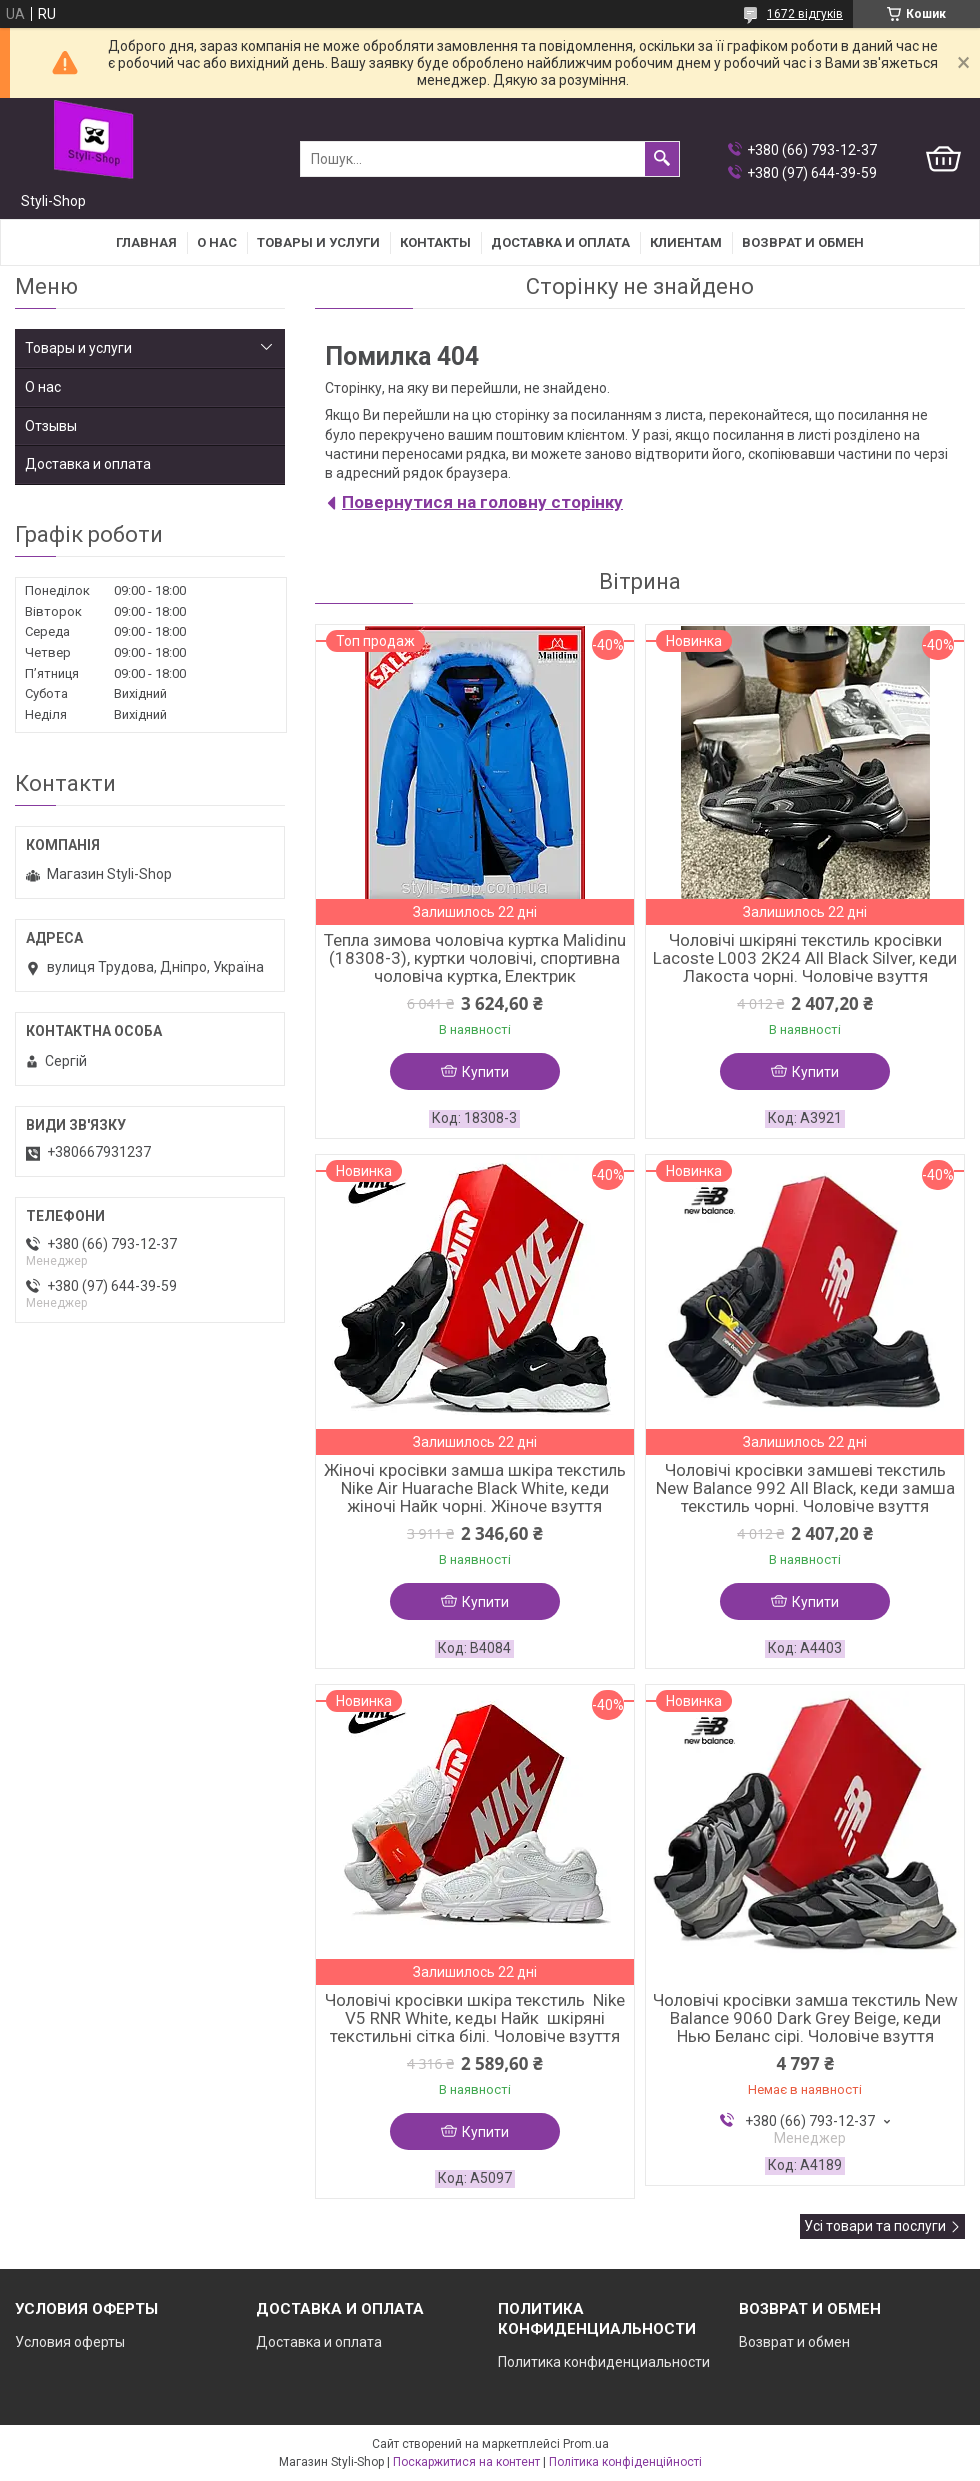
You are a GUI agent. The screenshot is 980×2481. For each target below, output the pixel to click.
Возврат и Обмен (803, 242)
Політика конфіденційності (625, 2462)
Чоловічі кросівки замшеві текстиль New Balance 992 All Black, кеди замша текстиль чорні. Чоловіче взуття (805, 1488)
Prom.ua (586, 2444)
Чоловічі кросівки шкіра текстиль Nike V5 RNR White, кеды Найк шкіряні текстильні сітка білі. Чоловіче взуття (475, 2018)
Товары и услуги (318, 242)
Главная (146, 242)
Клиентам (686, 242)
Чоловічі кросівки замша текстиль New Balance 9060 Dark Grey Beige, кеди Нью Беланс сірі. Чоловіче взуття (805, 2018)
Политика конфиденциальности (604, 2362)
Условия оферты (70, 2342)
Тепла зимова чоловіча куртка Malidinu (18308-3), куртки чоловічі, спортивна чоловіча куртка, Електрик (475, 958)
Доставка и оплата (560, 242)
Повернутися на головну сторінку (482, 502)
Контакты (435, 242)
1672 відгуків (805, 14)
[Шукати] (662, 159)
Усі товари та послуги (875, 2226)
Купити (485, 1072)
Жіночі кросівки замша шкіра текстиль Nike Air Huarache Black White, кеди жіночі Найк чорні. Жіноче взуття (475, 1488)
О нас (217, 242)
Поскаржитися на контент (466, 2462)
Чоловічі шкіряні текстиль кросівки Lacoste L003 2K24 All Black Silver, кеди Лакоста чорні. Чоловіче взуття (805, 958)
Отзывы (51, 426)
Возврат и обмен (794, 2342)
